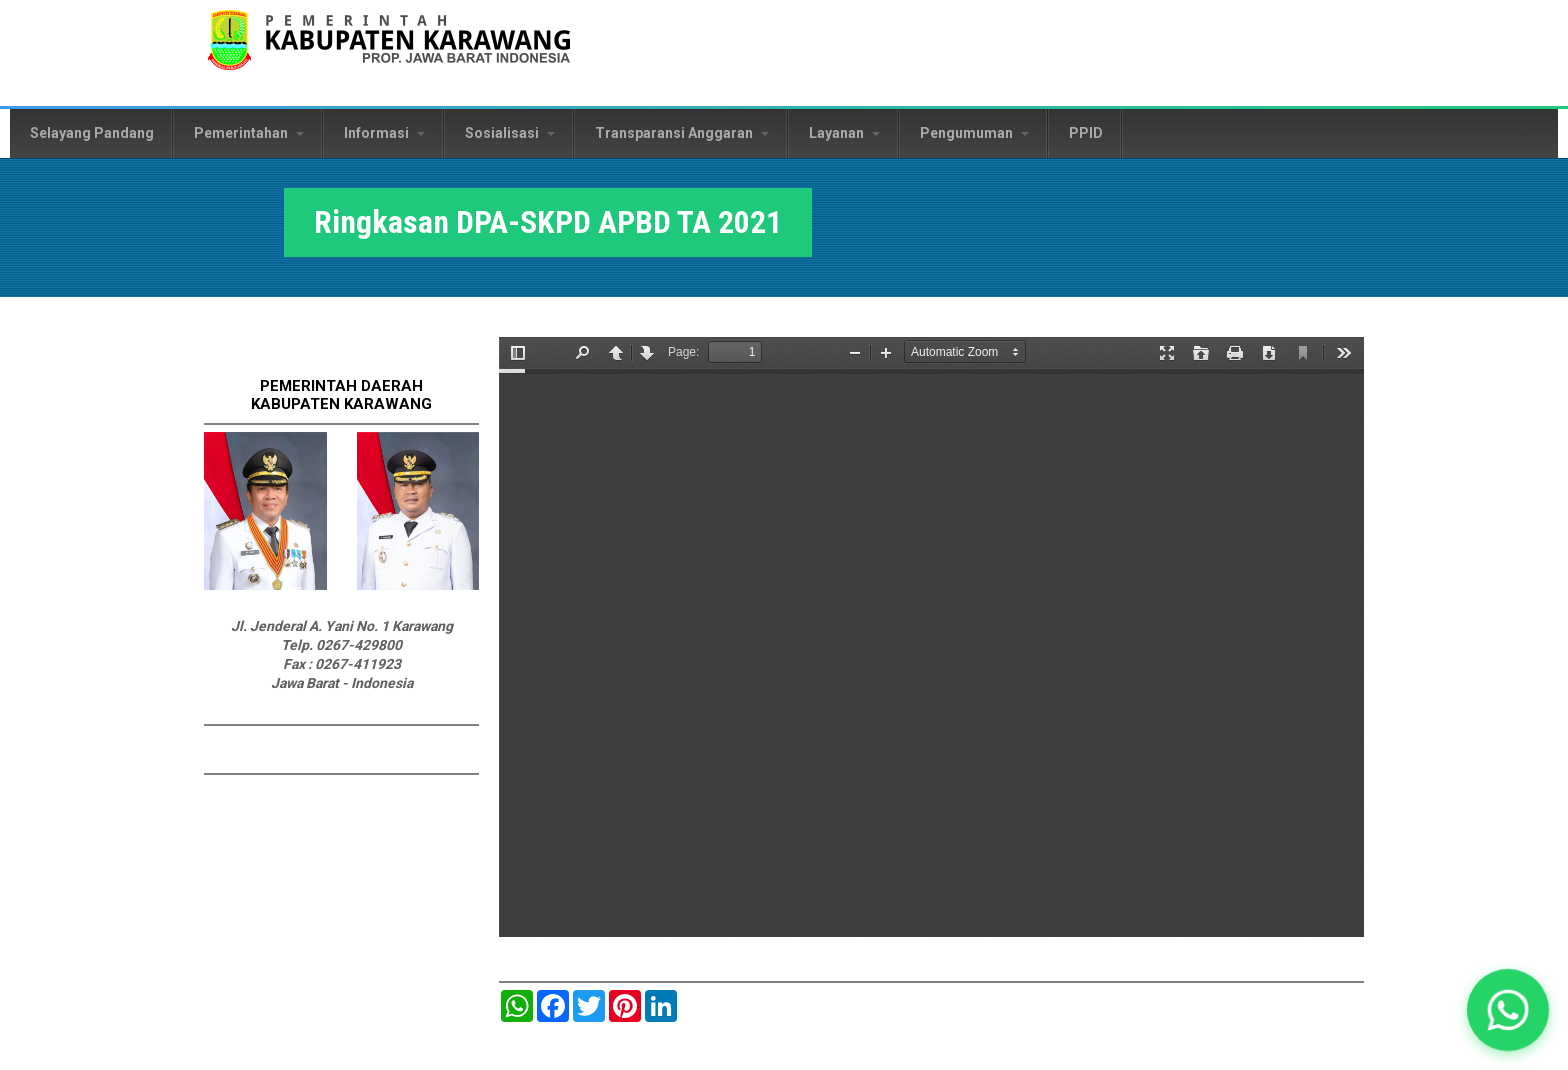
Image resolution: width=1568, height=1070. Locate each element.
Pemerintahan (249, 133)
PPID (1086, 133)
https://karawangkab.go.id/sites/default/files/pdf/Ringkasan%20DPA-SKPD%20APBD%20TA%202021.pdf (931, 637)
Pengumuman (974, 133)
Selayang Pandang (92, 133)
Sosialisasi (510, 133)
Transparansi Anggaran (682, 133)
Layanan (844, 133)
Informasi (384, 133)
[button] (1508, 1010)
